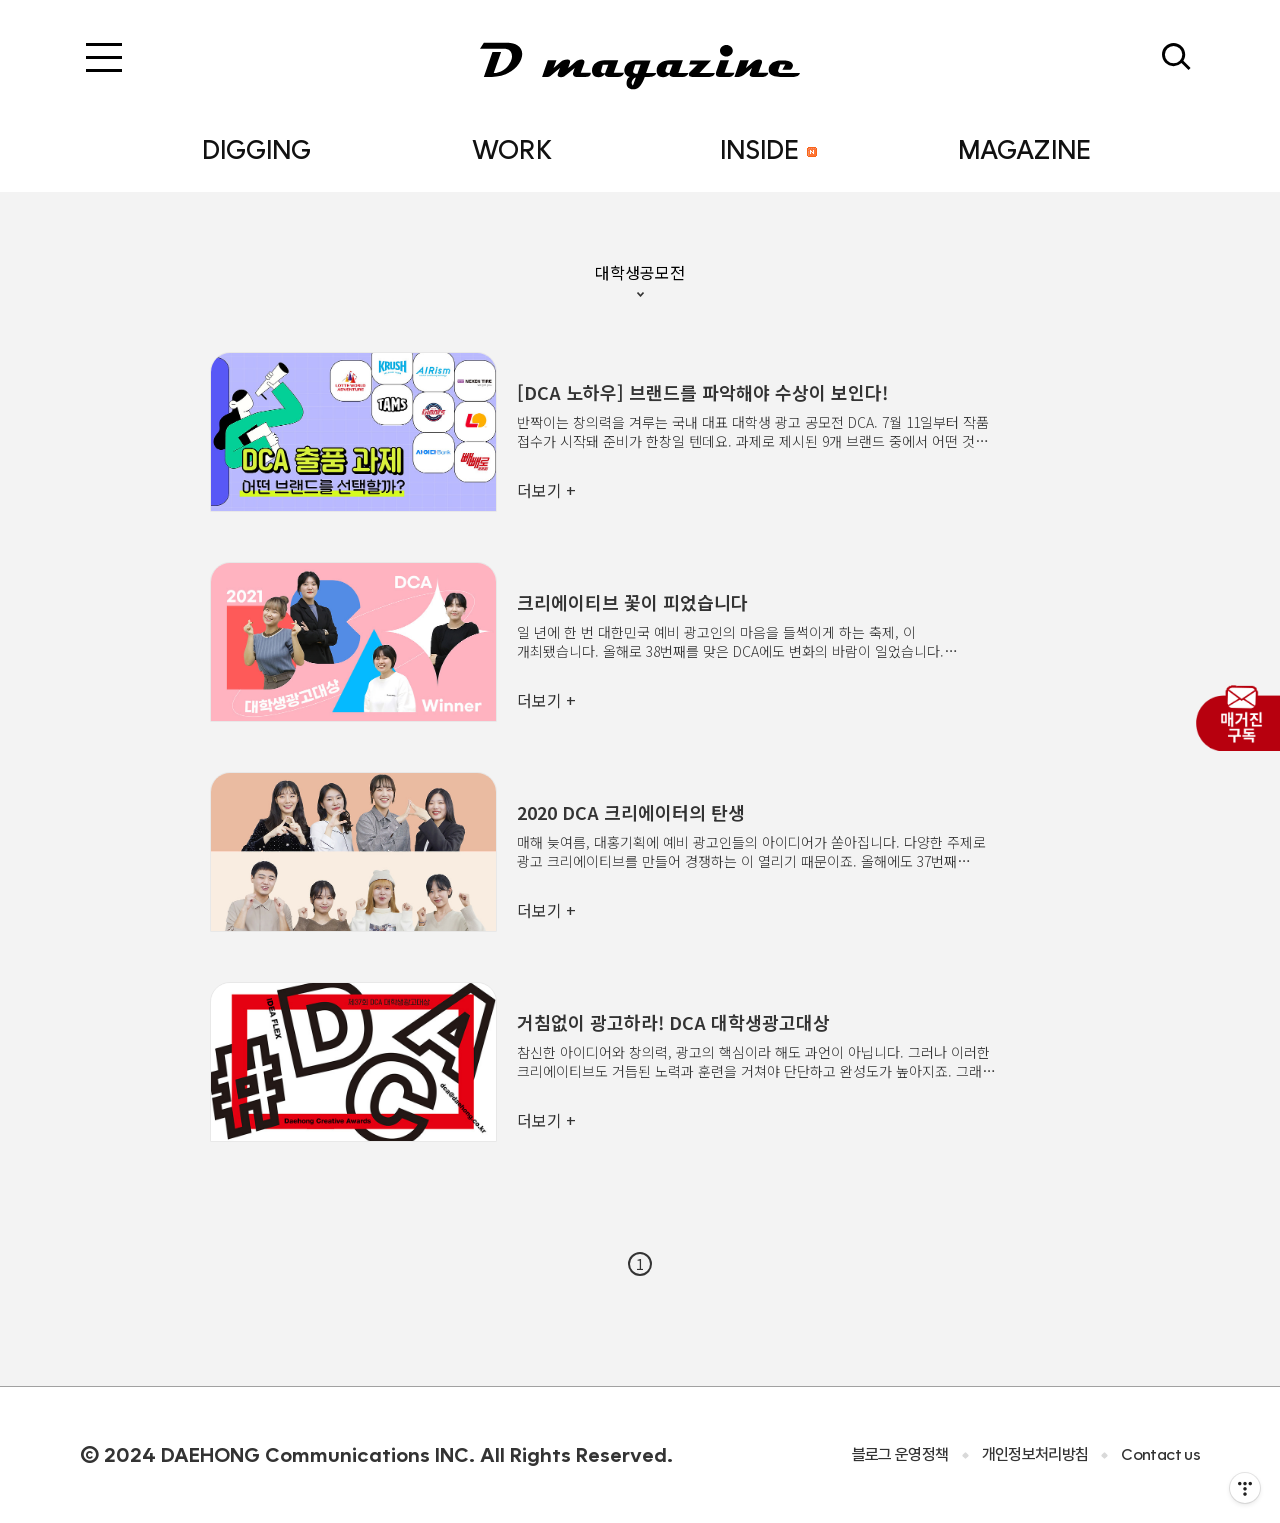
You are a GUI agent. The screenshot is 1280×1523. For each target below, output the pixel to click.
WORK (512, 149)
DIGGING (256, 149)
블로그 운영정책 (900, 1454)
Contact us (1160, 1454)
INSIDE (768, 149)
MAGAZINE (1024, 149)
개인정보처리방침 (1035, 1454)
